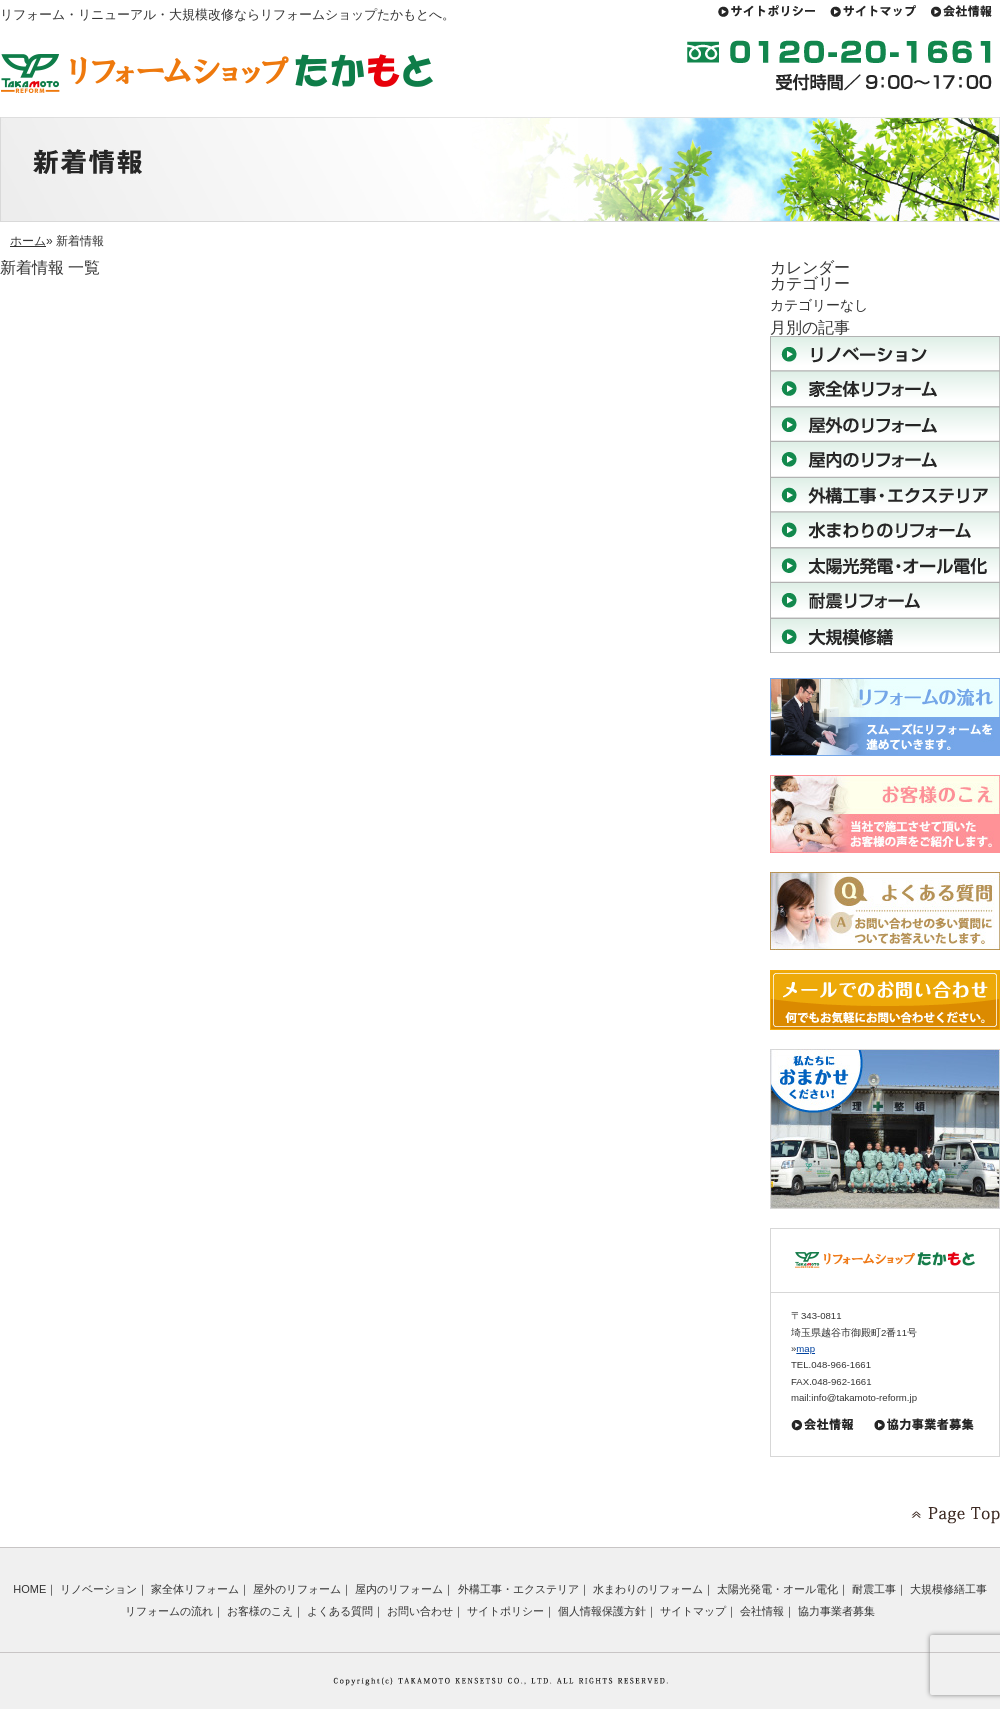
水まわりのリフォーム (648, 1589)
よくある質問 (340, 1611)
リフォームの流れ (169, 1611)
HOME (29, 1589)
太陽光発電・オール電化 (777, 1589)
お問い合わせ (420, 1611)
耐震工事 (874, 1589)
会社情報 (762, 1611)
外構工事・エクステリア (518, 1589)
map (805, 1348)
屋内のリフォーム (399, 1589)
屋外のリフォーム (297, 1589)
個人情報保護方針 (602, 1611)
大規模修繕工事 (948, 1589)
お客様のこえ (260, 1611)
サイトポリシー (505, 1611)
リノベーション (98, 1589)
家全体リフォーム (195, 1589)
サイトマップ (693, 1611)
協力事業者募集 (836, 1611)
